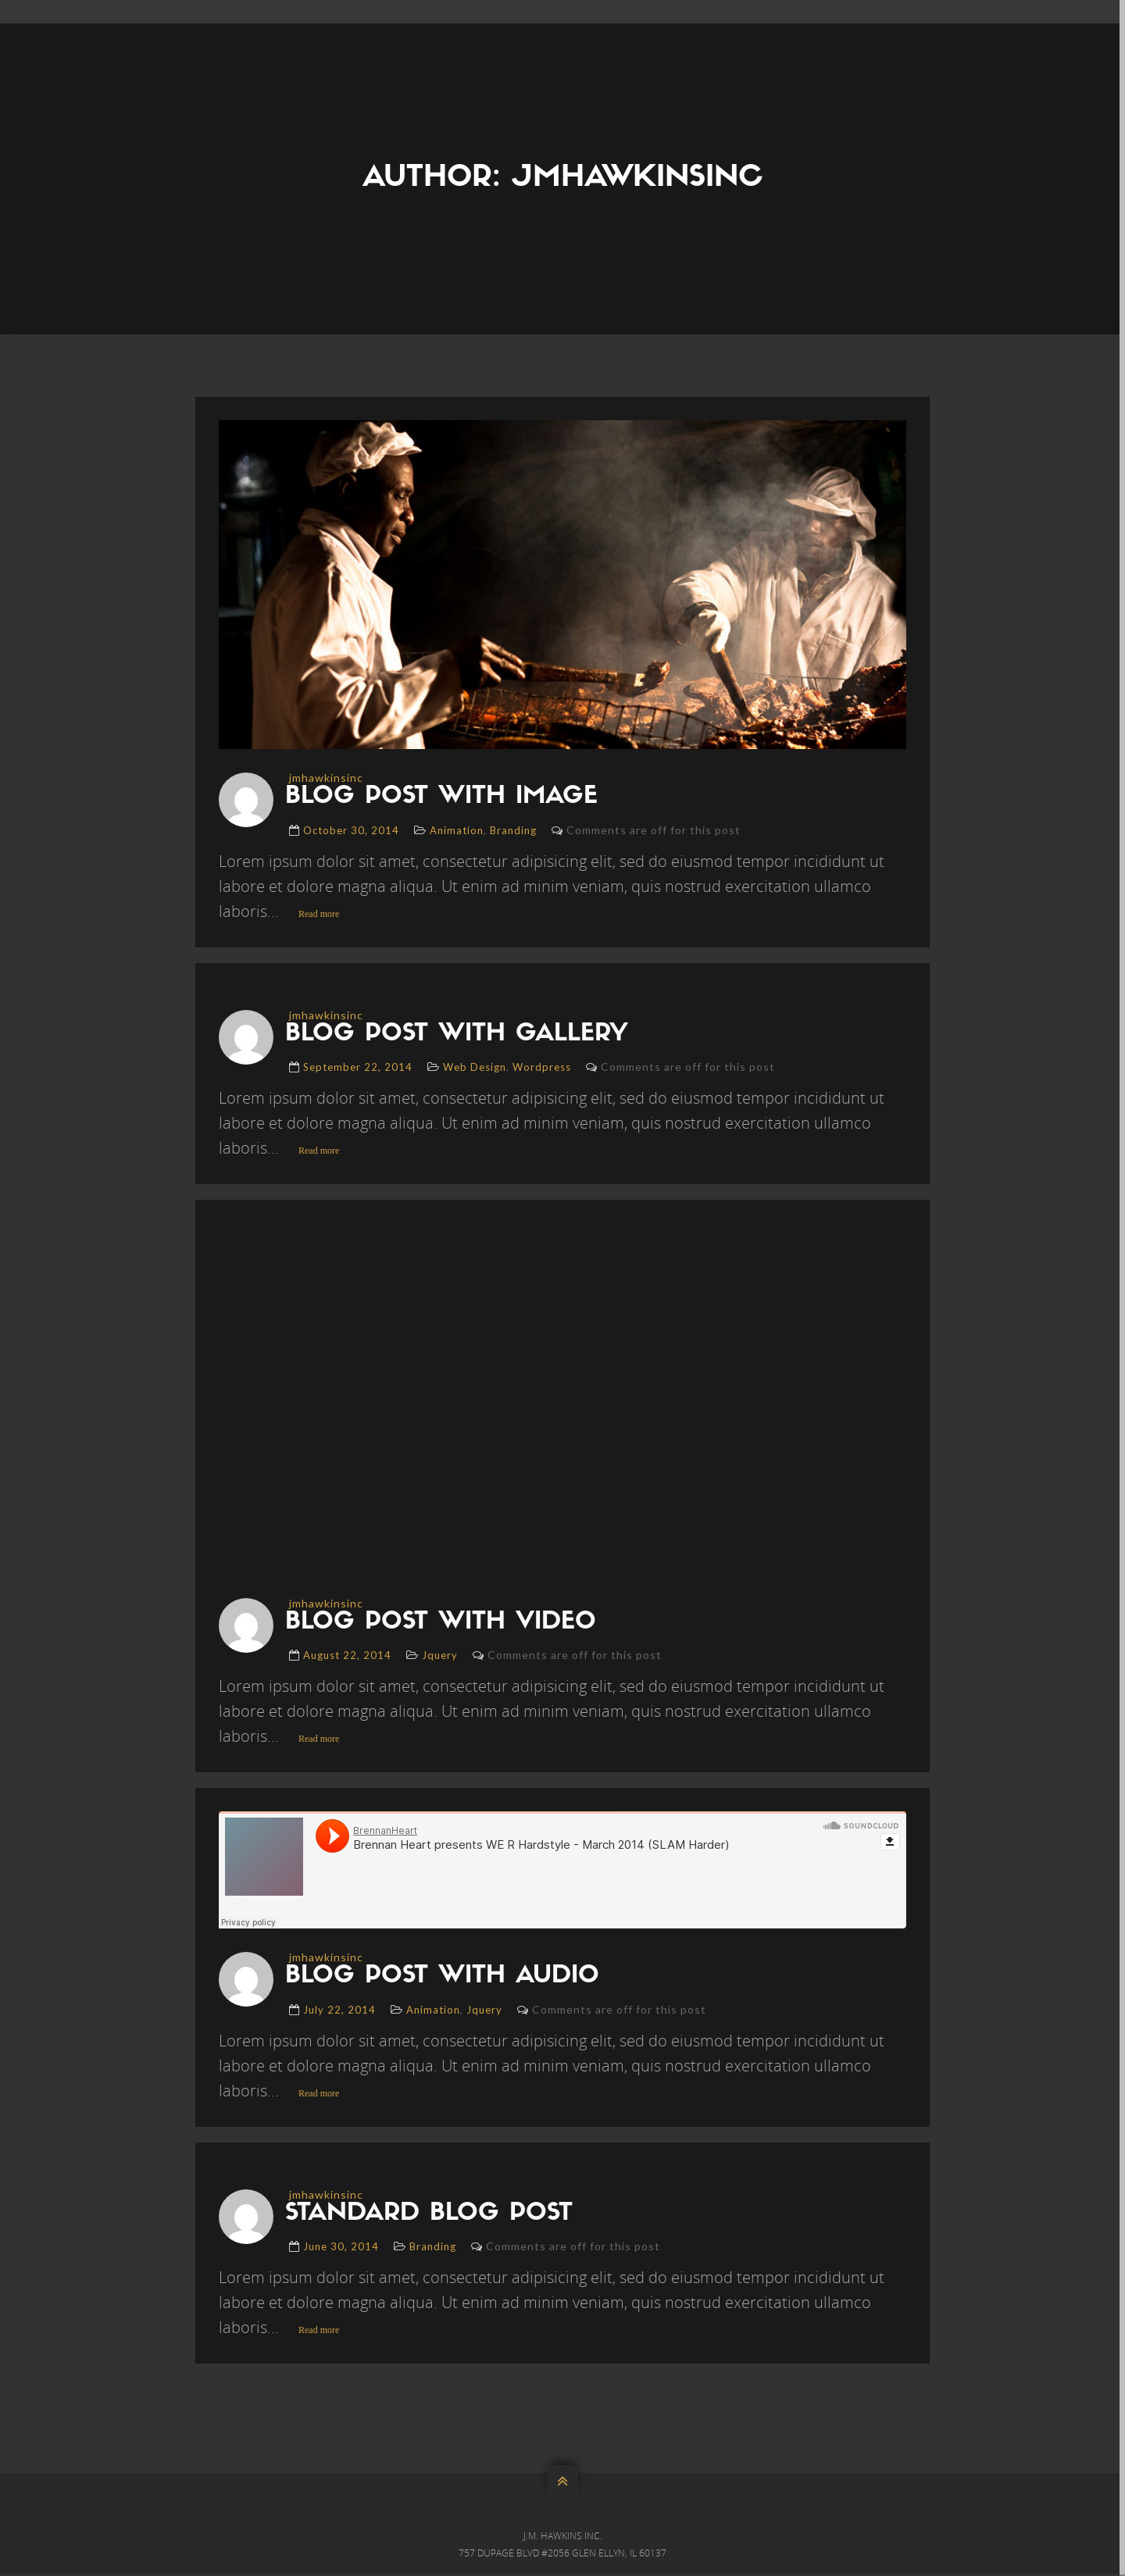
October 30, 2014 (351, 830)
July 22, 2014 (339, 2011)
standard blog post (435, 2215)
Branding (513, 830)
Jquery (440, 1656)
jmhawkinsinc (326, 777)
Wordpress (541, 1067)
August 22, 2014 (347, 1656)
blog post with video (446, 1623)
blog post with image (447, 797)
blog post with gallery (462, 1034)
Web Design (474, 1067)
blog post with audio (449, 1978)
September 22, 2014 (357, 1067)
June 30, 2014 (341, 2248)
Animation (457, 830)
